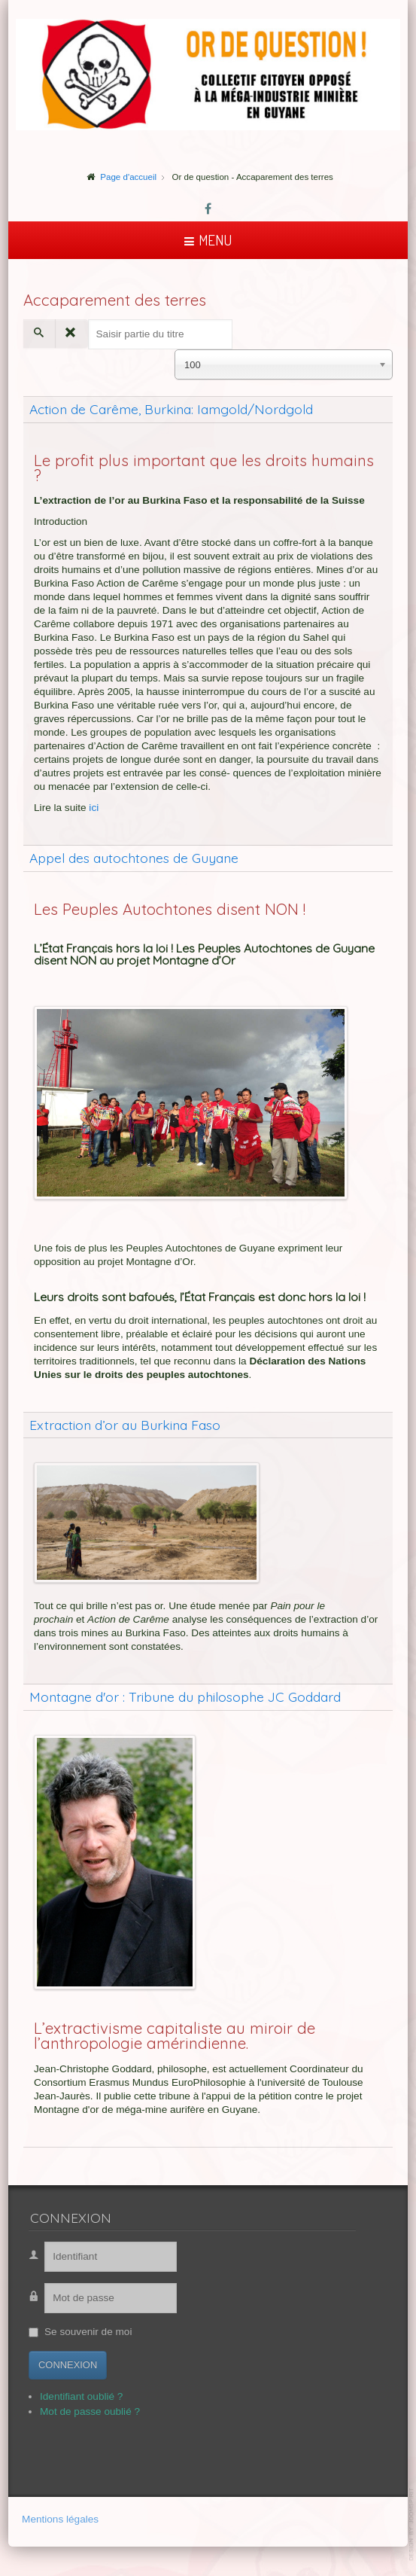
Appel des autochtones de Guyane (133, 857)
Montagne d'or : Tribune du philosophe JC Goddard (185, 1696)
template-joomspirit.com (412, 2524)
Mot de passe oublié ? (79, 2411)
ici (94, 807)
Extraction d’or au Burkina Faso (124, 1424)
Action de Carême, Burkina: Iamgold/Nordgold (171, 409)
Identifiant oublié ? (70, 2396)
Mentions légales (60, 2520)
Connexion (56, 2364)
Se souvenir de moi (76, 2331)
